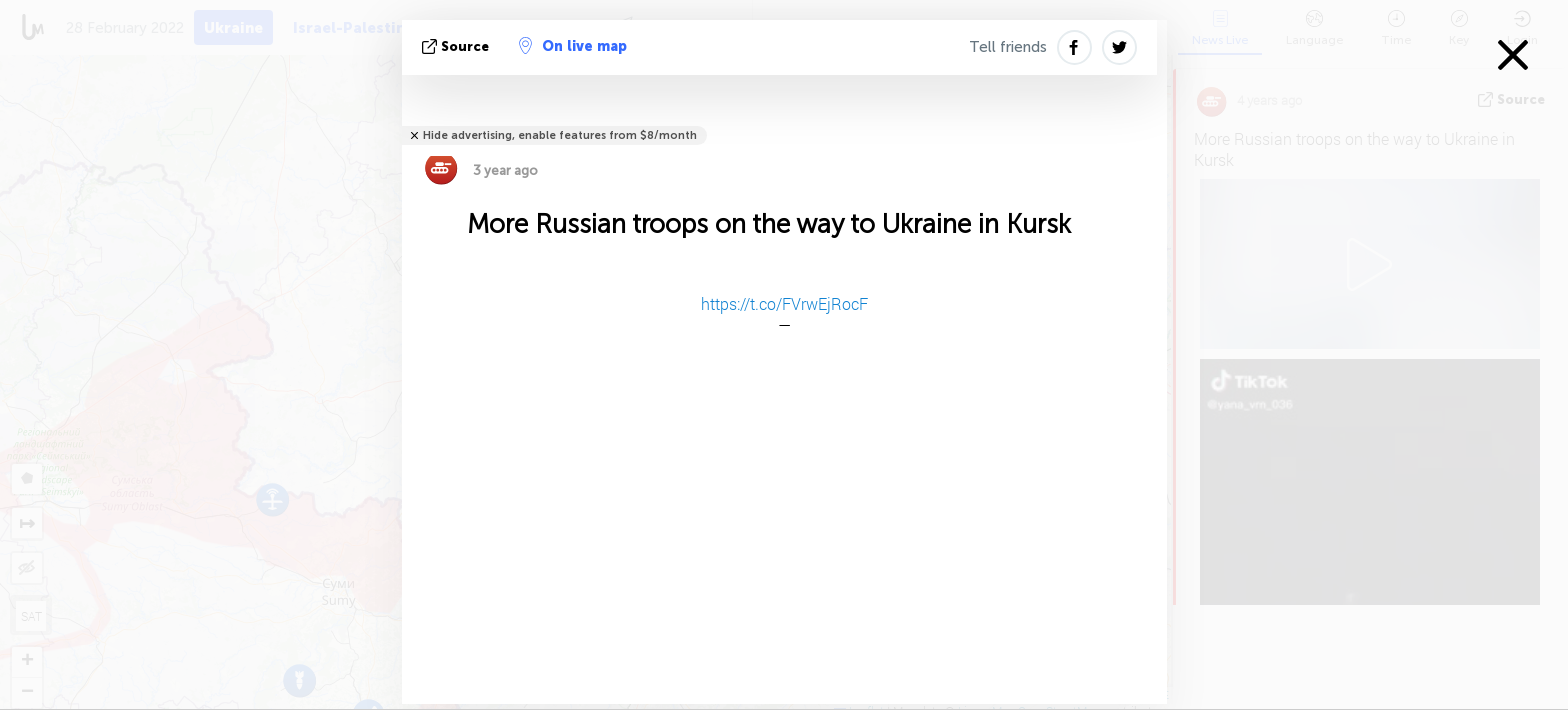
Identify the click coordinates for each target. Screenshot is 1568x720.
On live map (573, 46)
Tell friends (1008, 47)
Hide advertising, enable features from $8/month (560, 135)
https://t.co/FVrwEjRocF (784, 303)
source (457, 46)
